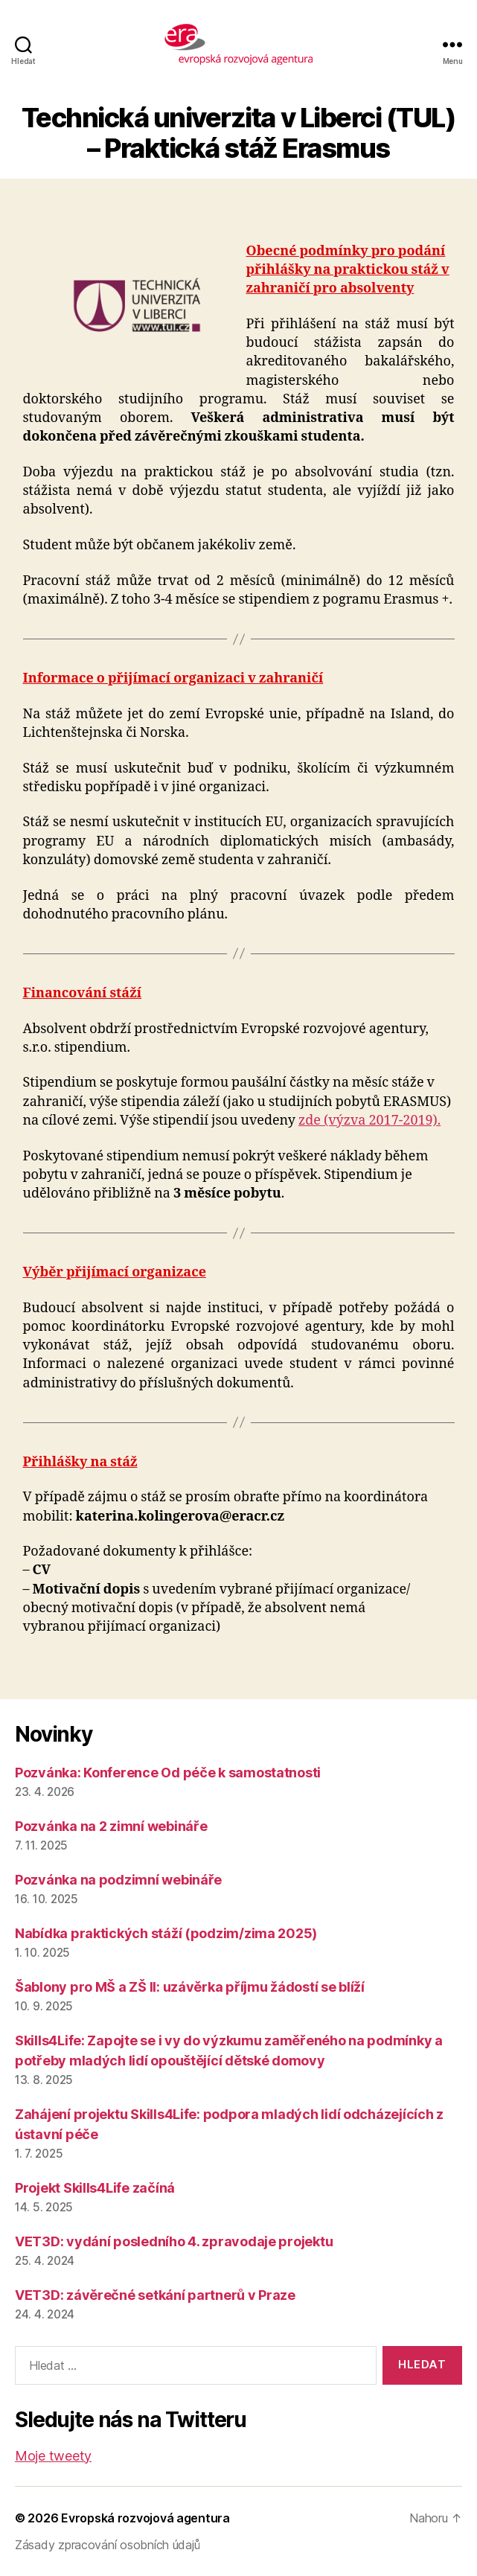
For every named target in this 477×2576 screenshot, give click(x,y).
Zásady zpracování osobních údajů (107, 2544)
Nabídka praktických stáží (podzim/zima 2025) (166, 1933)
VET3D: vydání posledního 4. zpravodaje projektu (174, 2241)
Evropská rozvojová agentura (145, 2518)
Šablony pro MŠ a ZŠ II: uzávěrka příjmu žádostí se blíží (190, 1987)
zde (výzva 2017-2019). (369, 1120)
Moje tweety (53, 2456)
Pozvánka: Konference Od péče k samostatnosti (168, 1772)
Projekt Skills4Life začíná (95, 2188)
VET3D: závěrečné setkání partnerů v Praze (155, 2295)
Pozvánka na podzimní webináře (118, 1880)
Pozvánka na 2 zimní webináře (111, 1826)
